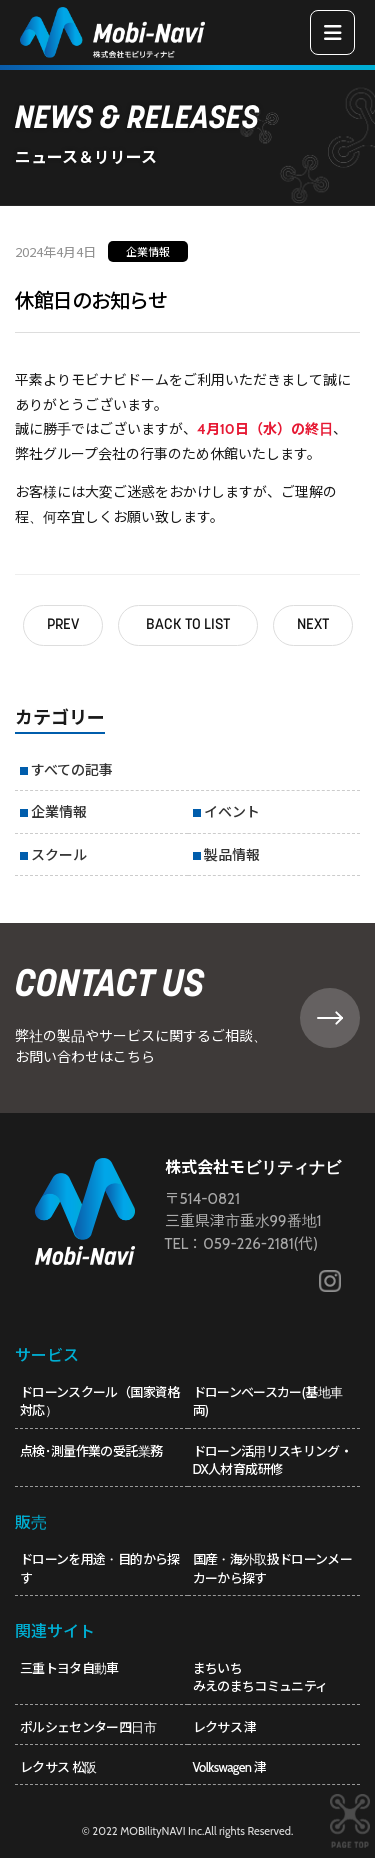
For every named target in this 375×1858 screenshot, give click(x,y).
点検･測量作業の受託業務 (91, 1451)
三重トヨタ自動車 (69, 1668)
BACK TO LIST (188, 625)
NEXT (313, 625)
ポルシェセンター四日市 (88, 1727)
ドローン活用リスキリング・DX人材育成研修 (273, 1460)
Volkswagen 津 (229, 1767)
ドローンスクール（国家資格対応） (100, 1401)
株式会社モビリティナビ (253, 1167)
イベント (232, 811)
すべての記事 (72, 769)
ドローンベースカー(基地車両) (268, 1401)
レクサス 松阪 (58, 1767)
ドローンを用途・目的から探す (100, 1568)
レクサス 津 (225, 1727)
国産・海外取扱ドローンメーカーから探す (273, 1568)
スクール (59, 854)
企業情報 (148, 251)
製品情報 (232, 854)
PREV (63, 625)
